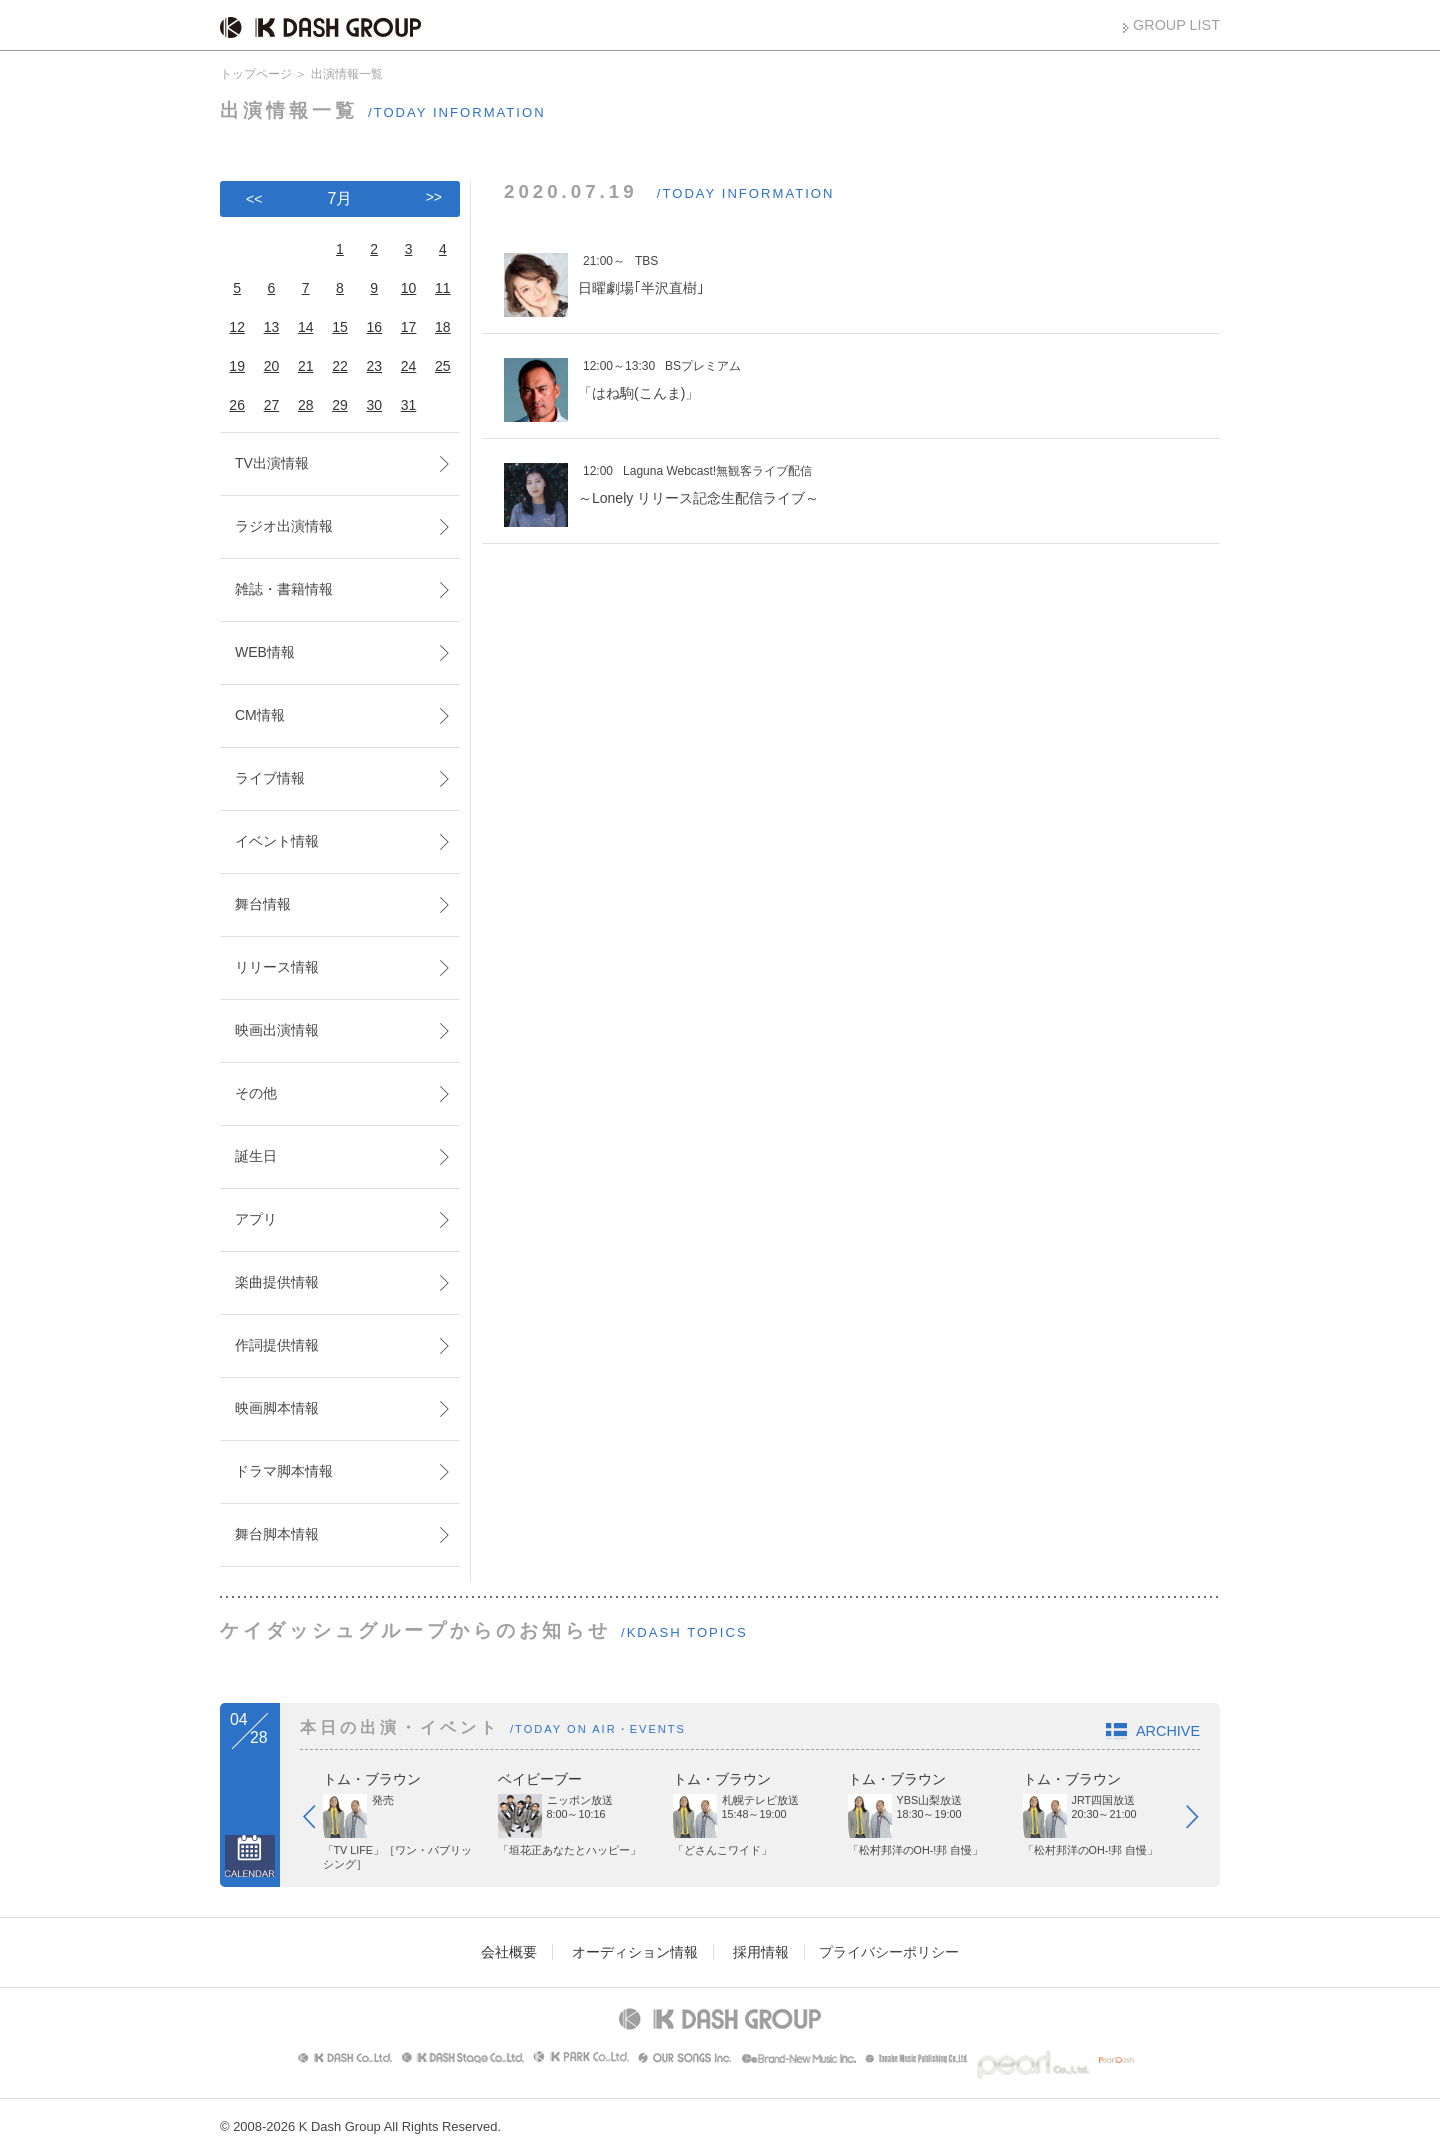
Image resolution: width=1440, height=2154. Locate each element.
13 (272, 327)
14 (306, 327)
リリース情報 (277, 967)
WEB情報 (265, 652)
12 (237, 327)
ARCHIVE (1168, 1731)
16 (374, 327)
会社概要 (509, 1952)
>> (434, 197)
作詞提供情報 (277, 1345)
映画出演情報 (277, 1030)
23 (374, 366)
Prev (319, 1821)
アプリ (256, 1219)
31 (409, 405)
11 (443, 288)
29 (340, 405)
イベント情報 (277, 841)
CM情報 (260, 715)
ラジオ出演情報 (284, 526)
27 (272, 405)
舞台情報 (263, 904)
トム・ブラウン (372, 1779)
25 (443, 366)
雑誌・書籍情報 (284, 589)
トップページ (256, 74)
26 (237, 405)
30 (374, 405)
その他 (256, 1093)
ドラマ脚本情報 (284, 1471)
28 (306, 405)
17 (409, 327)
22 (340, 366)
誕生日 (256, 1156)
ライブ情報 (270, 778)
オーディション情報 (635, 1952)
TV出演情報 (272, 463)
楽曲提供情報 (277, 1282)
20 (272, 366)
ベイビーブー (540, 1779)
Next (1202, 1821)
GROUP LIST (1176, 25)
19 (237, 366)
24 (409, 366)
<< (254, 199)
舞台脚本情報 (277, 1534)
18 (443, 327)
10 (409, 288)
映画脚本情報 (277, 1408)
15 (340, 327)
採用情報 (761, 1952)
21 (306, 366)
